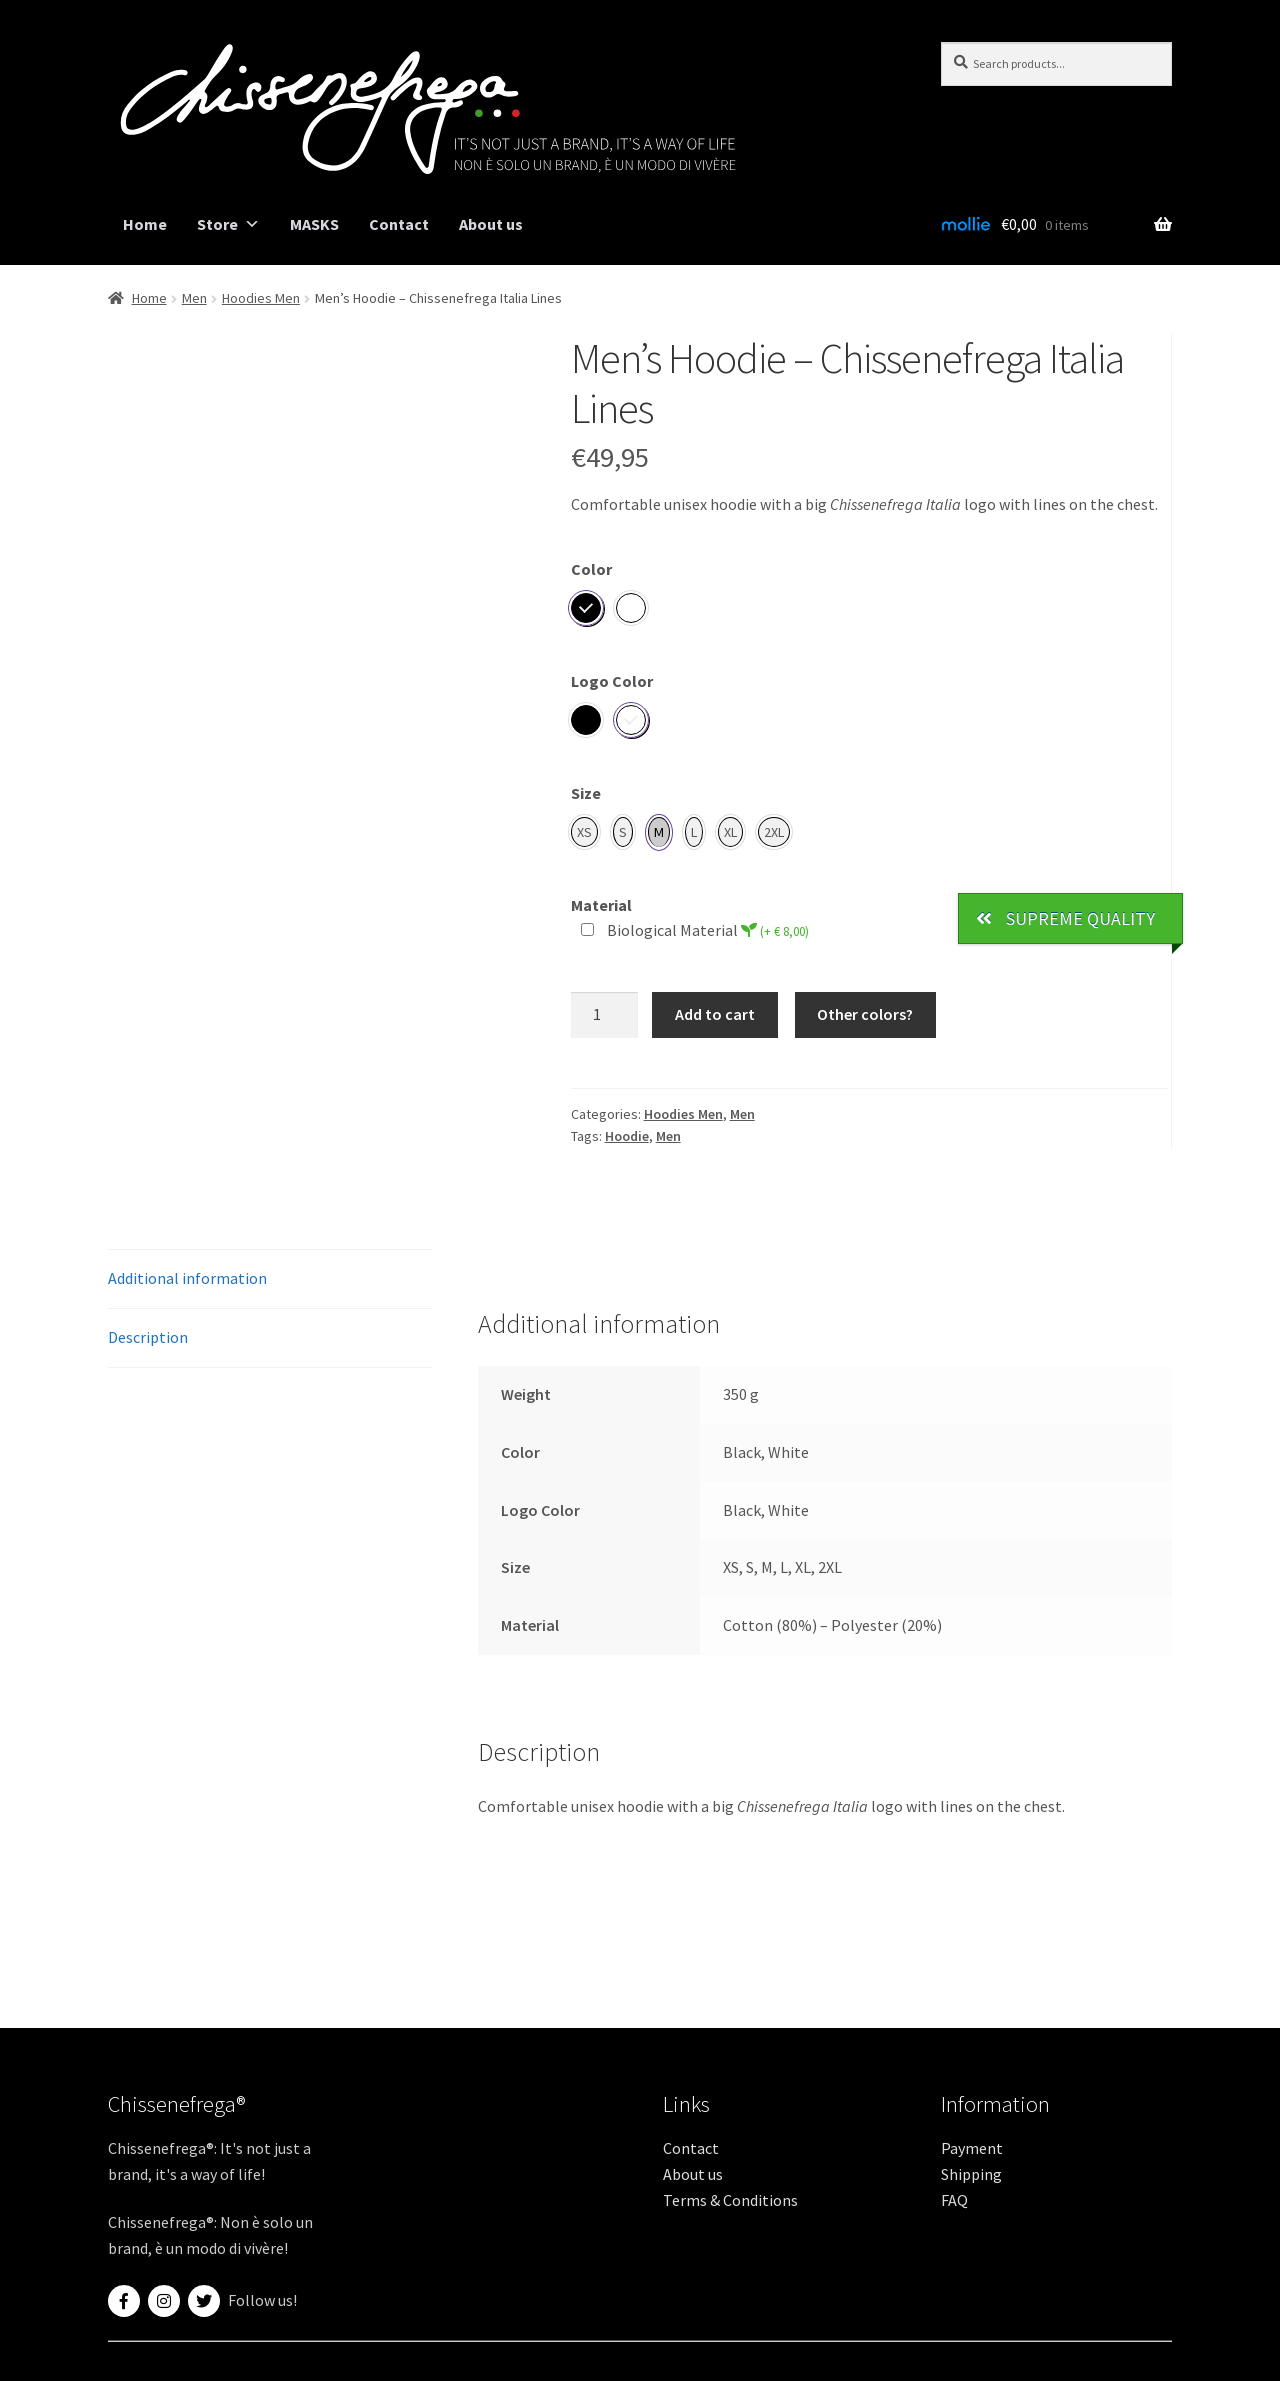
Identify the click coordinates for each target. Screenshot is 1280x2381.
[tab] (270, 1279)
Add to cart (715, 1014)
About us (491, 224)
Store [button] (228, 224)
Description (148, 1337)
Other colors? (865, 1014)
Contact (399, 224)
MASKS (314, 224)
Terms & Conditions (730, 2200)
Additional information (187, 1278)
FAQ (954, 2200)
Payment (972, 2148)
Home (145, 224)
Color (591, 569)
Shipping (971, 2174)
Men (194, 298)
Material (601, 905)
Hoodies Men (261, 298)
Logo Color (612, 681)
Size (586, 793)
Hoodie (627, 1136)
